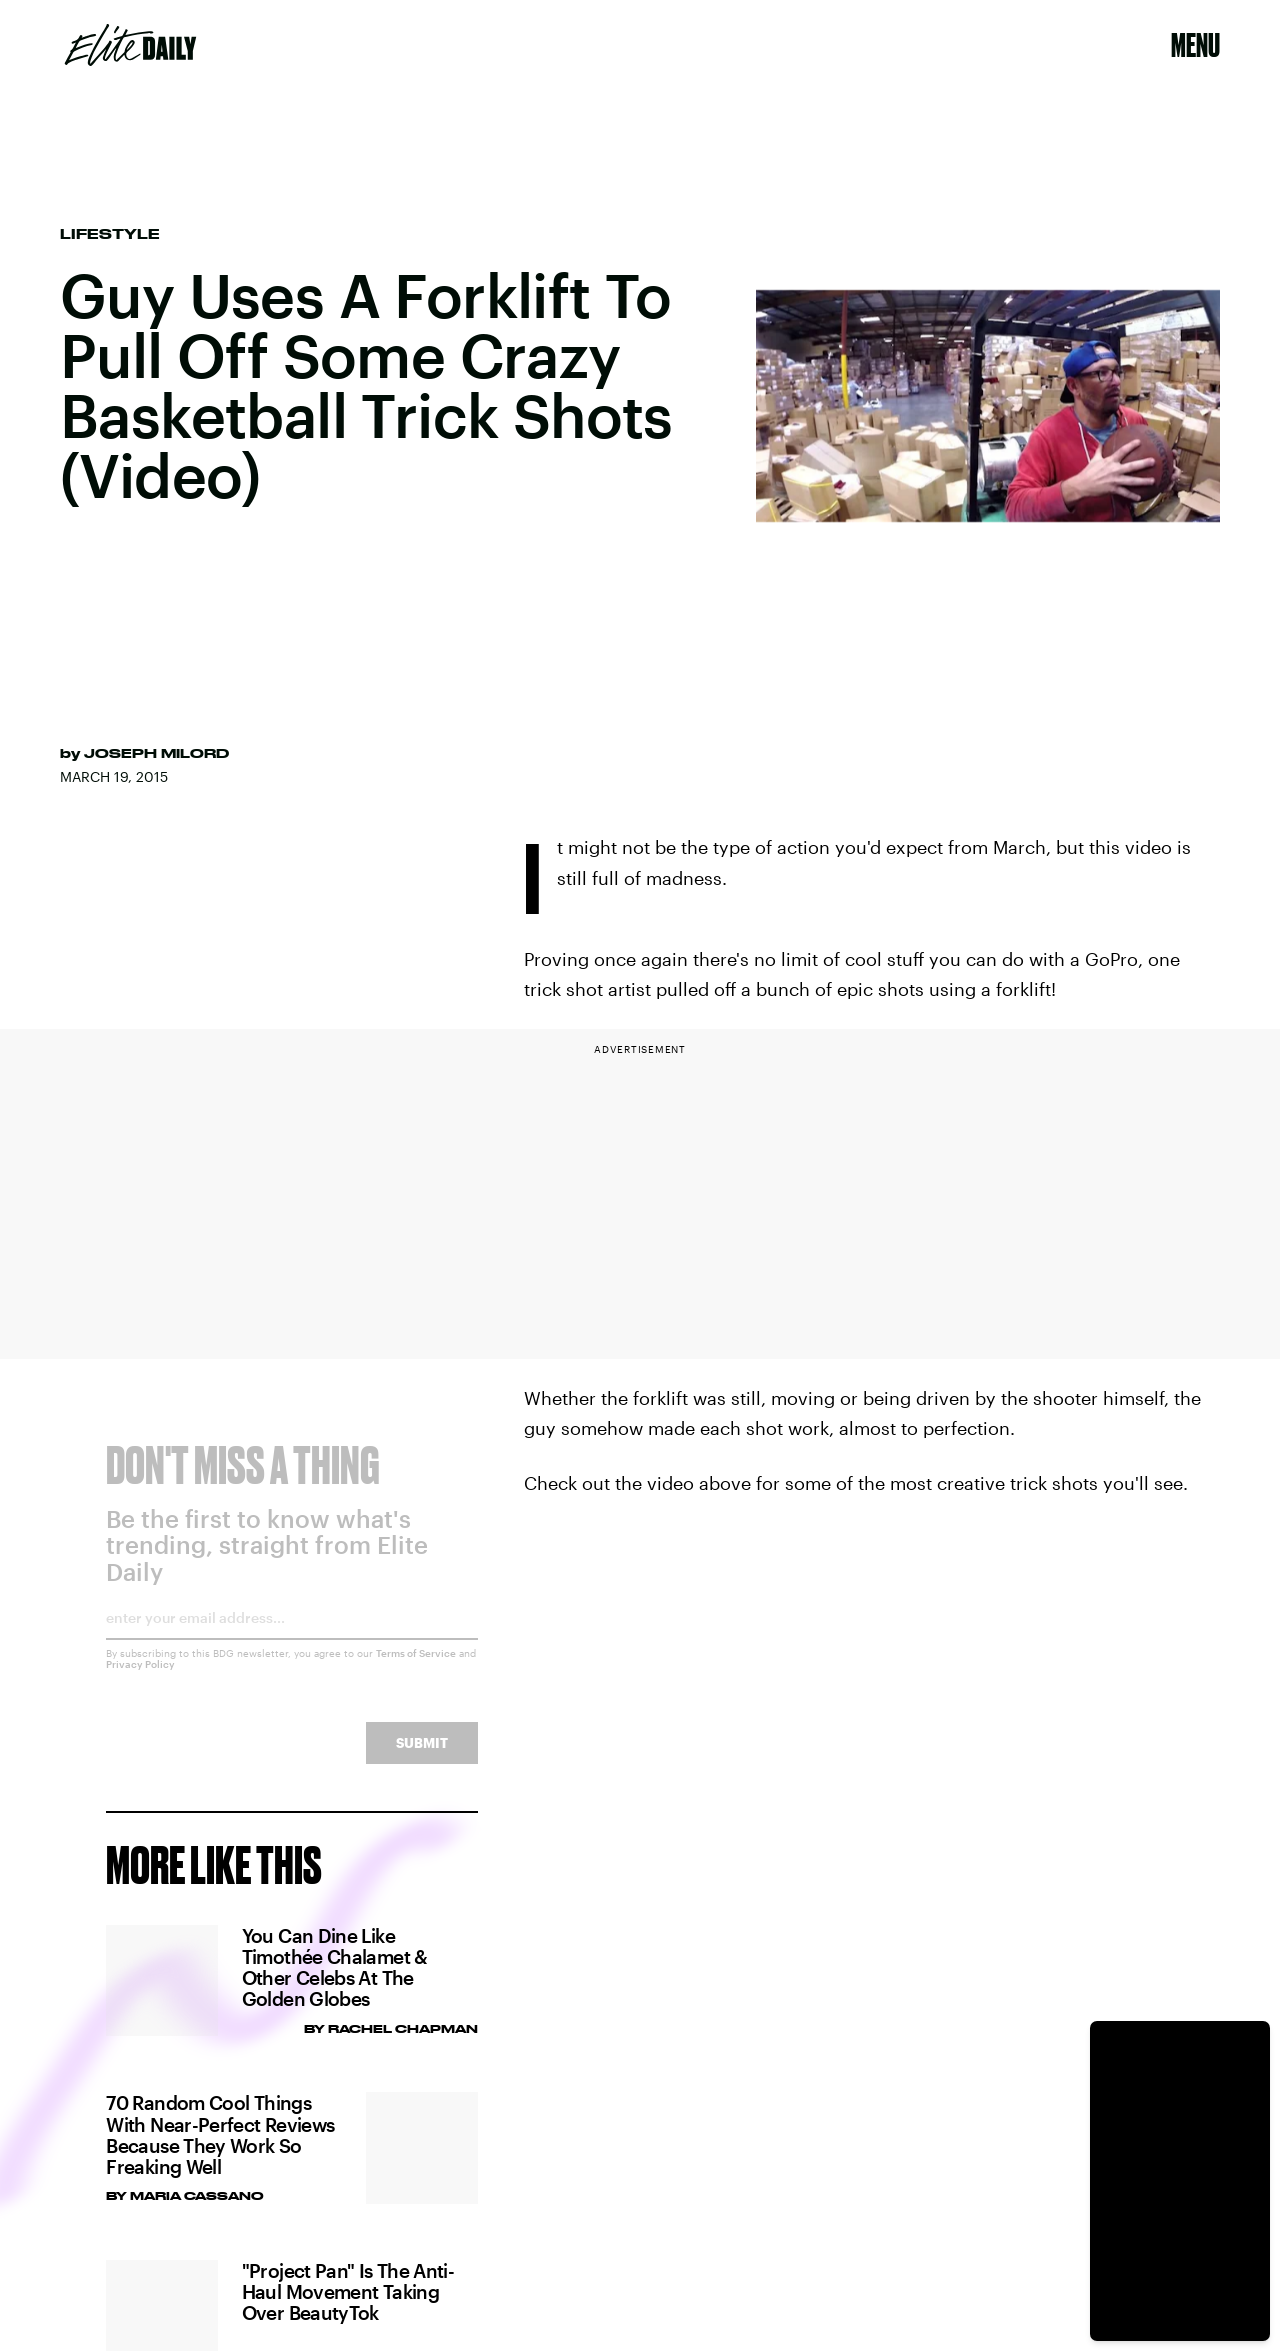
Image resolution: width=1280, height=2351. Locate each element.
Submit (422, 1757)
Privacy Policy (140, 1679)
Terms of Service (416, 1668)
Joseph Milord (156, 753)
